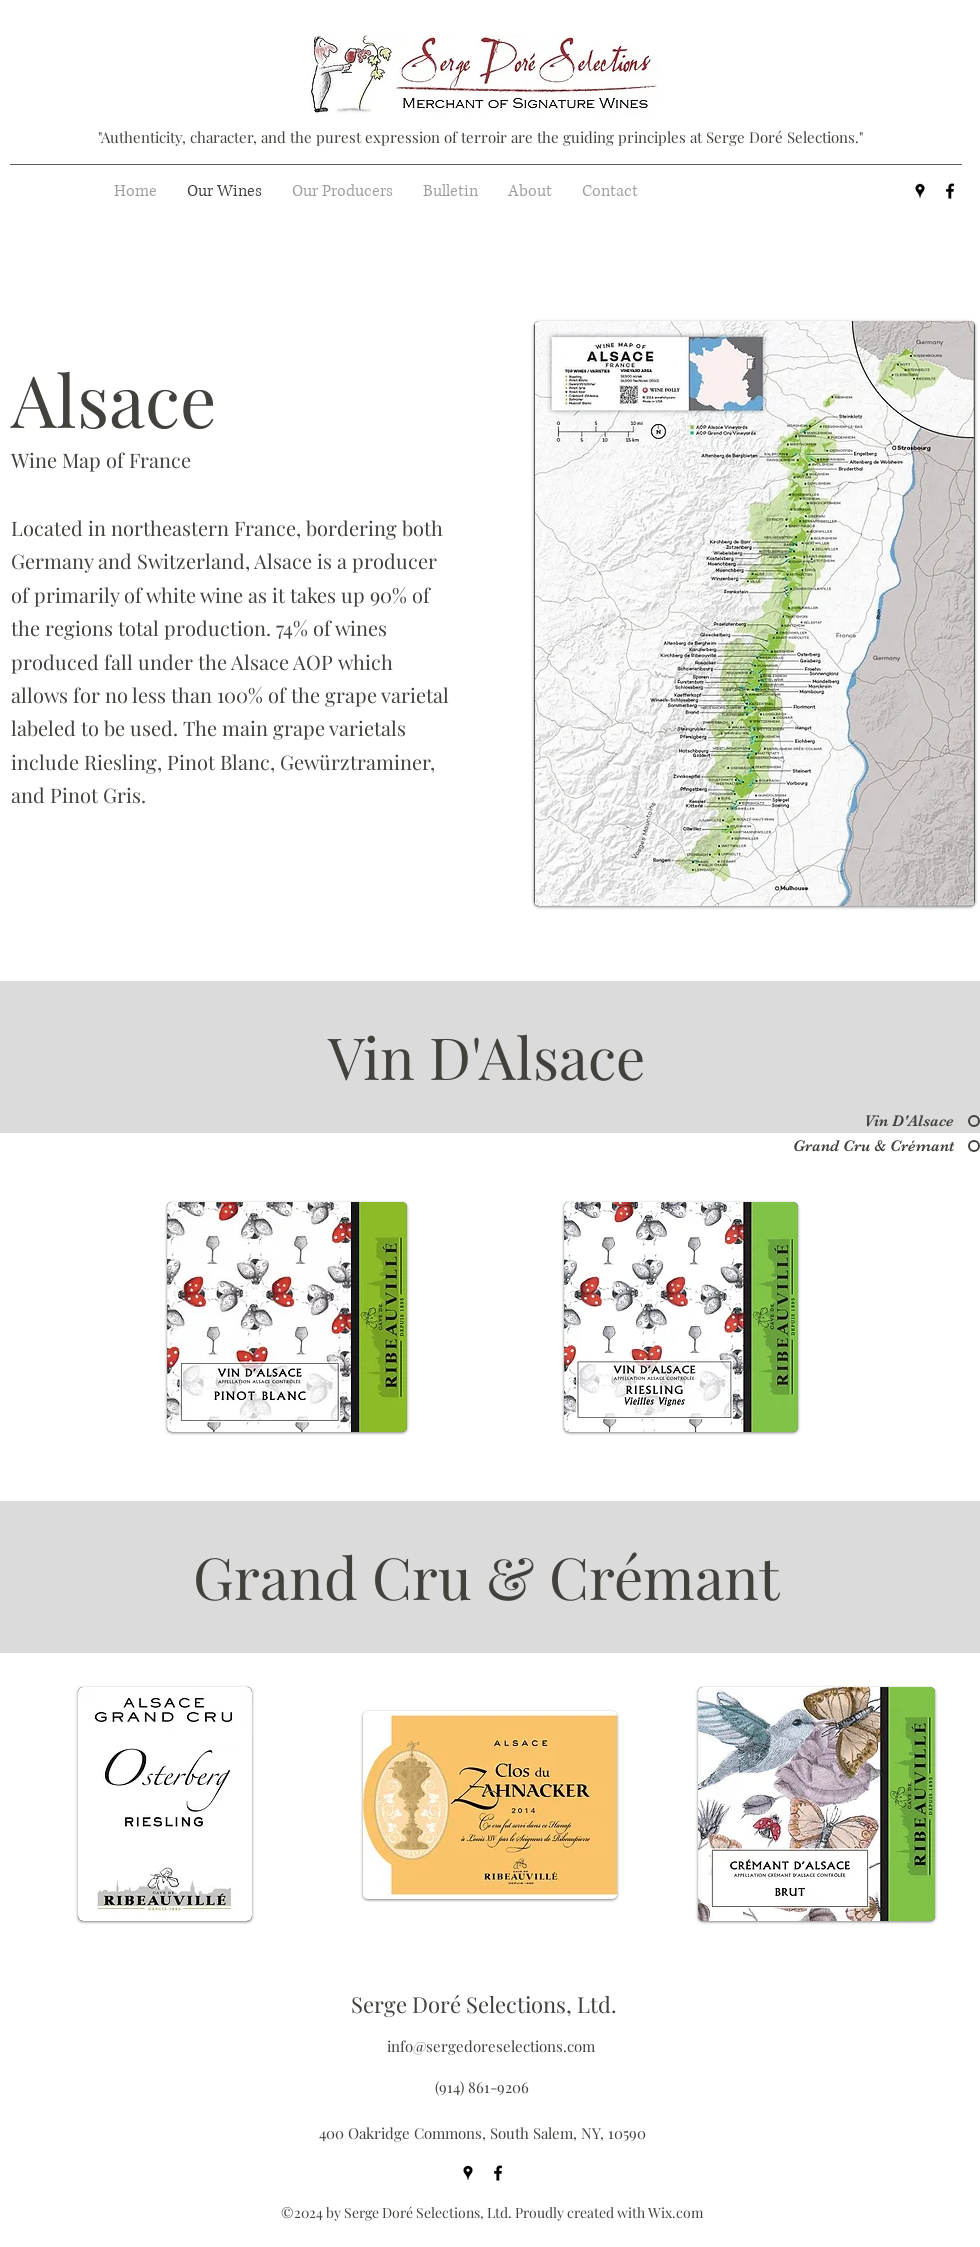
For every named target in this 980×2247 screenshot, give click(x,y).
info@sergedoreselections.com (491, 2046)
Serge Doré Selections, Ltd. (484, 2004)
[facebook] (950, 191)
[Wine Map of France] (113, 459)
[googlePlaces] (920, 191)
